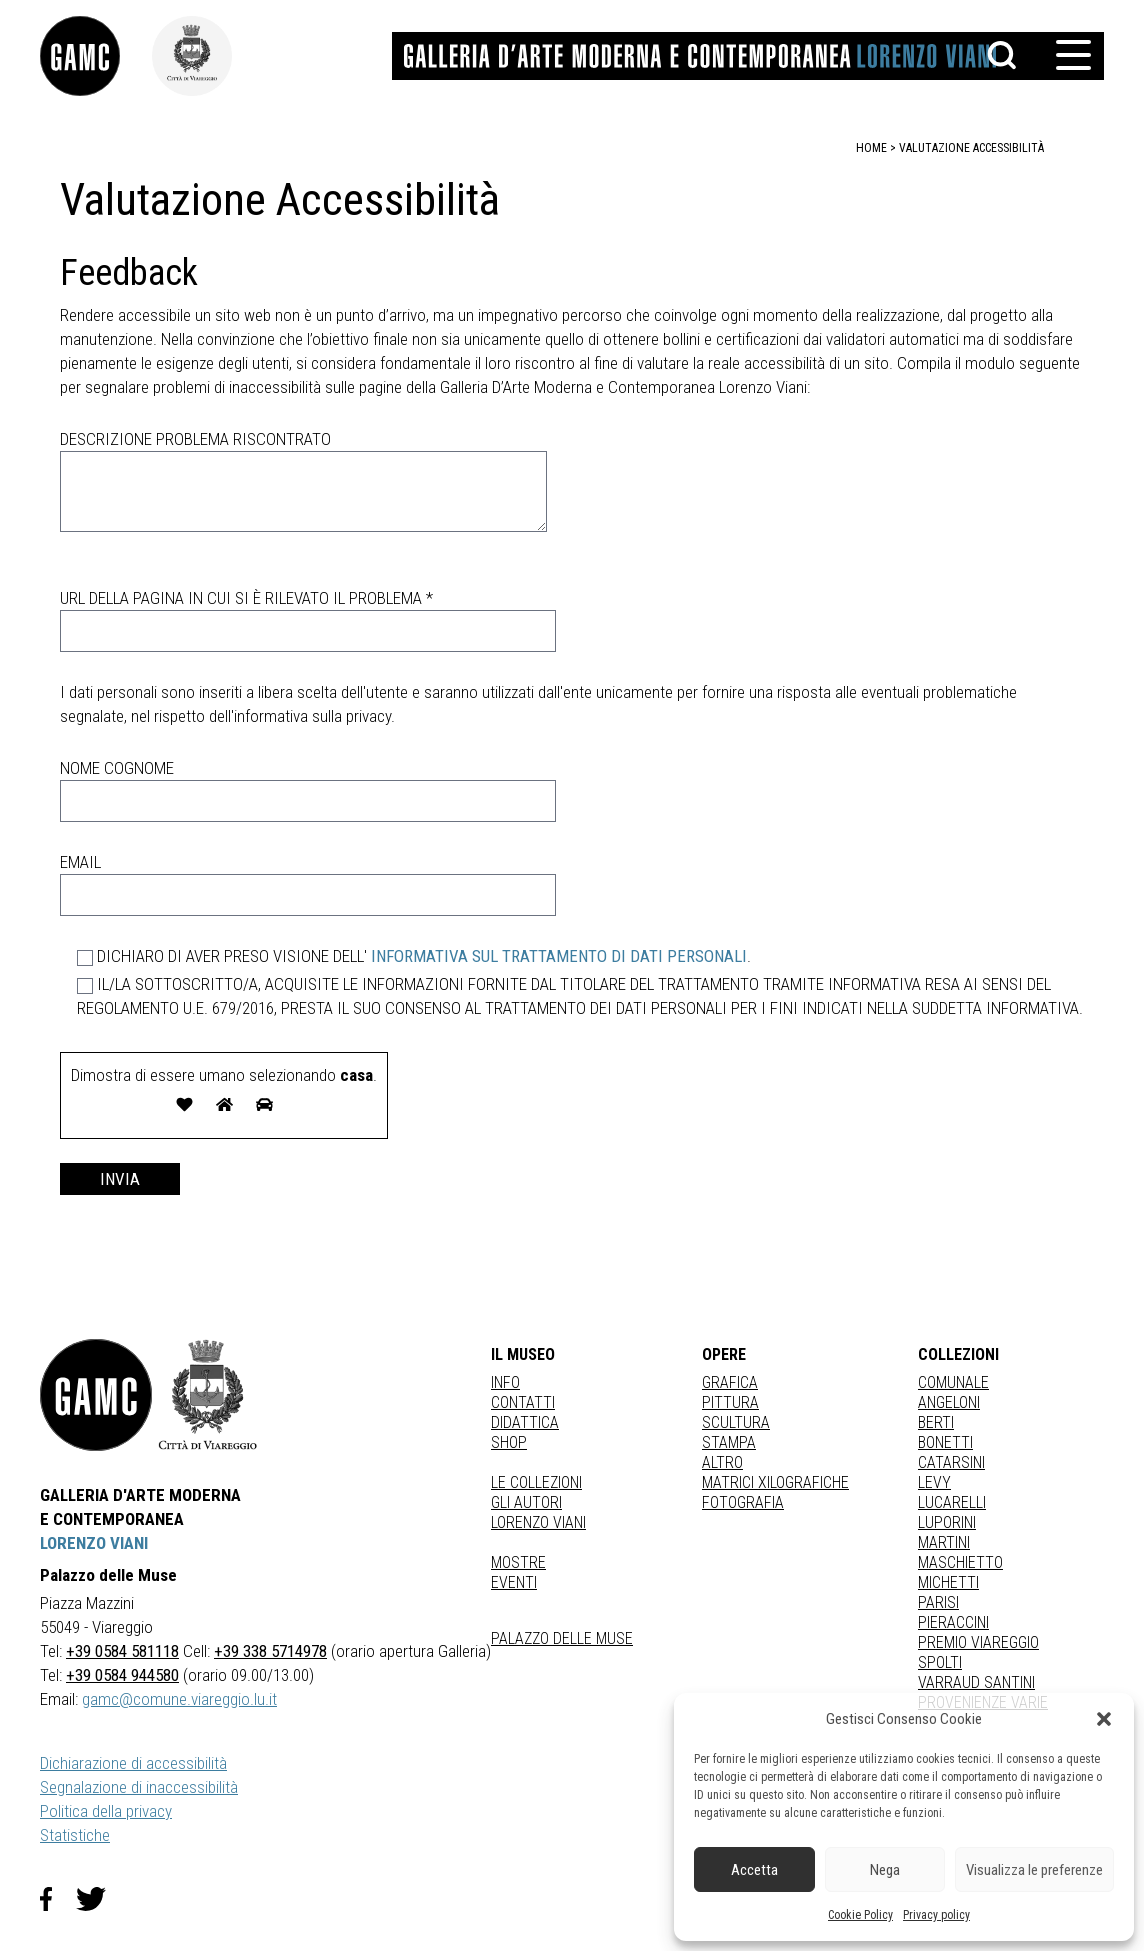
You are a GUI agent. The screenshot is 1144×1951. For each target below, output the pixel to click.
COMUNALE (953, 1382)
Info (505, 1382)
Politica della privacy (106, 1811)
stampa (729, 1442)
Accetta (754, 1870)
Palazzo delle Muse (562, 1638)
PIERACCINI (953, 1622)
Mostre (518, 1562)
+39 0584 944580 (122, 1675)
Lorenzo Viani (538, 1522)
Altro (722, 1462)
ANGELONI (949, 1402)
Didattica (525, 1422)
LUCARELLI (952, 1502)
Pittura (730, 1402)
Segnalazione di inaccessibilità (139, 1787)
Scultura (736, 1422)
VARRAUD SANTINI (976, 1682)
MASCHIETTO (960, 1562)
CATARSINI (951, 1462)
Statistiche (75, 1835)
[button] (1104, 1719)
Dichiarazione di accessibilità (133, 1763)
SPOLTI (940, 1662)
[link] (96, 56)
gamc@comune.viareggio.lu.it (179, 1699)
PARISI (938, 1602)
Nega (885, 1870)
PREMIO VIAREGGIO (978, 1642)
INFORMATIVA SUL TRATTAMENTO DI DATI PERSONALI (559, 956)
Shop (509, 1442)
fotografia (743, 1502)
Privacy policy (936, 1915)
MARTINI (944, 1542)
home (871, 148)
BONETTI (945, 1442)
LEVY (934, 1482)
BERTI (936, 1422)
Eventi (514, 1582)
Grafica (730, 1382)
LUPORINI (947, 1522)
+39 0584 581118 (122, 1651)
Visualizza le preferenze (1034, 1870)
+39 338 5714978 (270, 1651)
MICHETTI (948, 1582)
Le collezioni (536, 1482)
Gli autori (526, 1502)
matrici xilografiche (775, 1482)
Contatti (523, 1402)
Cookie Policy (860, 1915)
